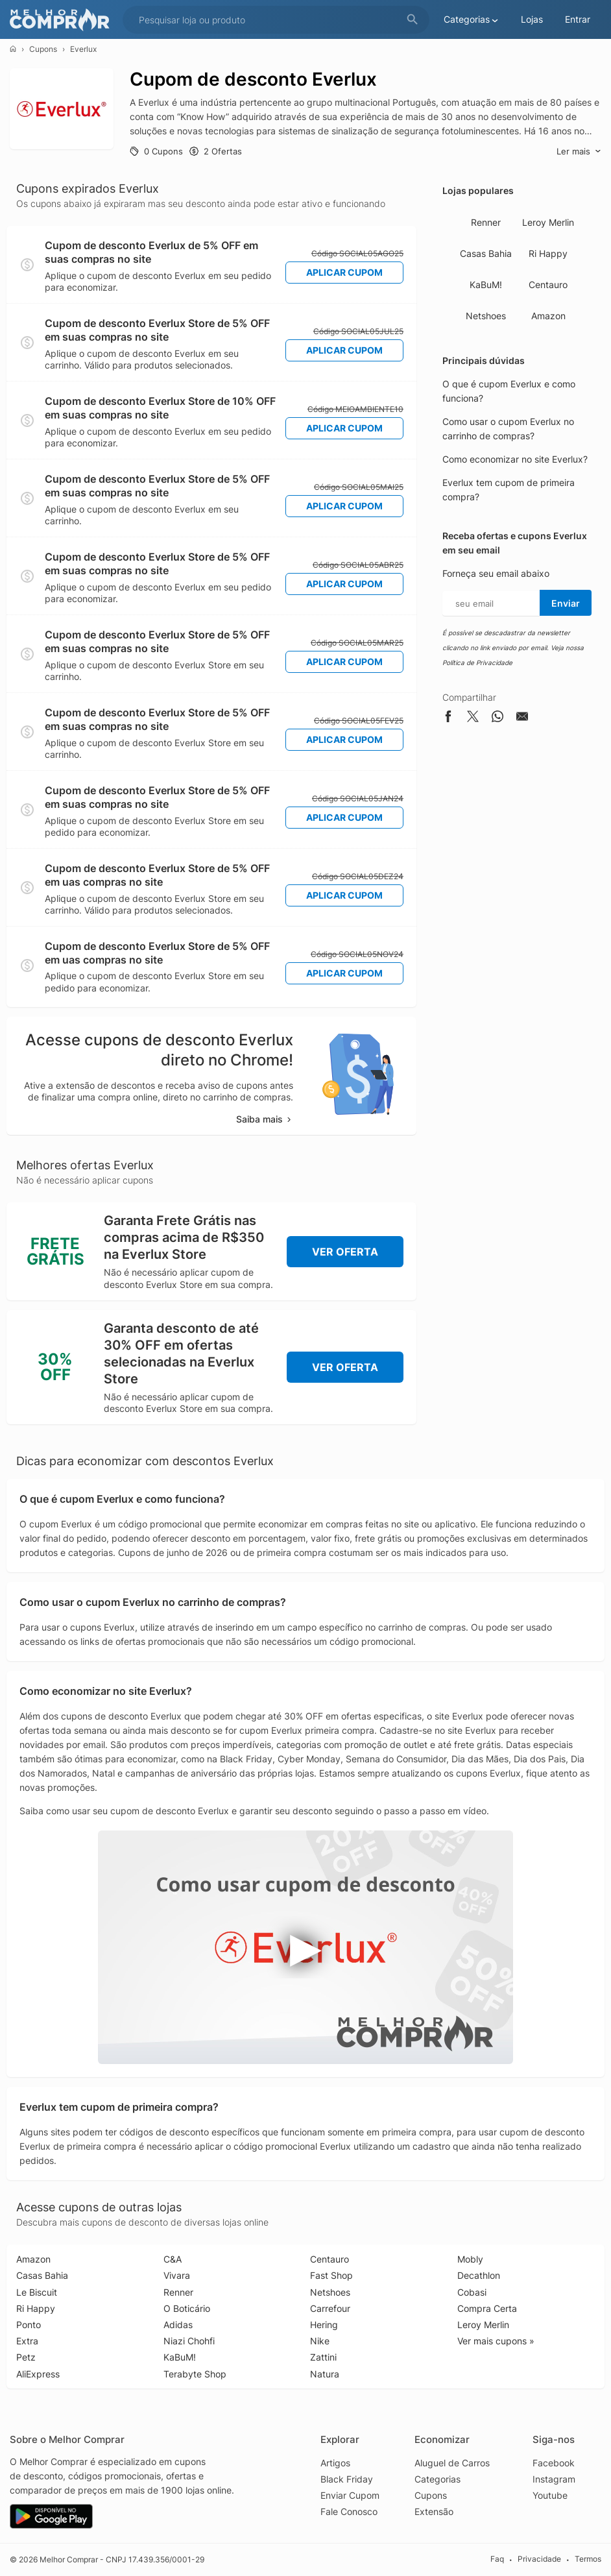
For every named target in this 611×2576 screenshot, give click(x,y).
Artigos (335, 2462)
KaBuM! (486, 284)
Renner (486, 222)
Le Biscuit (36, 2292)
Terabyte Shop (194, 2373)
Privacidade (539, 2559)
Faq (497, 2559)
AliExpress (38, 2373)
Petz (26, 2357)
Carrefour (330, 2308)
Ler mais (579, 151)
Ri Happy (548, 253)
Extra (27, 2340)
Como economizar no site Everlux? (515, 459)
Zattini (323, 2357)
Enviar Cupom (349, 2495)
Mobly (470, 2259)
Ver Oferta (345, 1251)
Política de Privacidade (477, 662)
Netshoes (486, 315)
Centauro (548, 284)
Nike (319, 2340)
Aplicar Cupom (344, 272)
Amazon (548, 315)
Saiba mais (264, 1118)
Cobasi (471, 2292)
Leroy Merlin (548, 222)
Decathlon (478, 2275)
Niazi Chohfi (189, 2340)
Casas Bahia (486, 253)
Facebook (554, 2462)
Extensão (433, 2511)
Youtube (550, 2495)
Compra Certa (487, 2308)
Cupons (43, 49)
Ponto (28, 2324)
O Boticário (186, 2308)
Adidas (178, 2324)
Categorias (437, 2479)
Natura (324, 2373)
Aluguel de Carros (452, 2462)
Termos (588, 2559)
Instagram (554, 2479)
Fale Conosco (348, 2511)
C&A (172, 2259)
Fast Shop (331, 2275)
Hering (324, 2324)
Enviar (565, 603)
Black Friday (346, 2479)
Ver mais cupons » (495, 2340)
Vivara (176, 2275)
